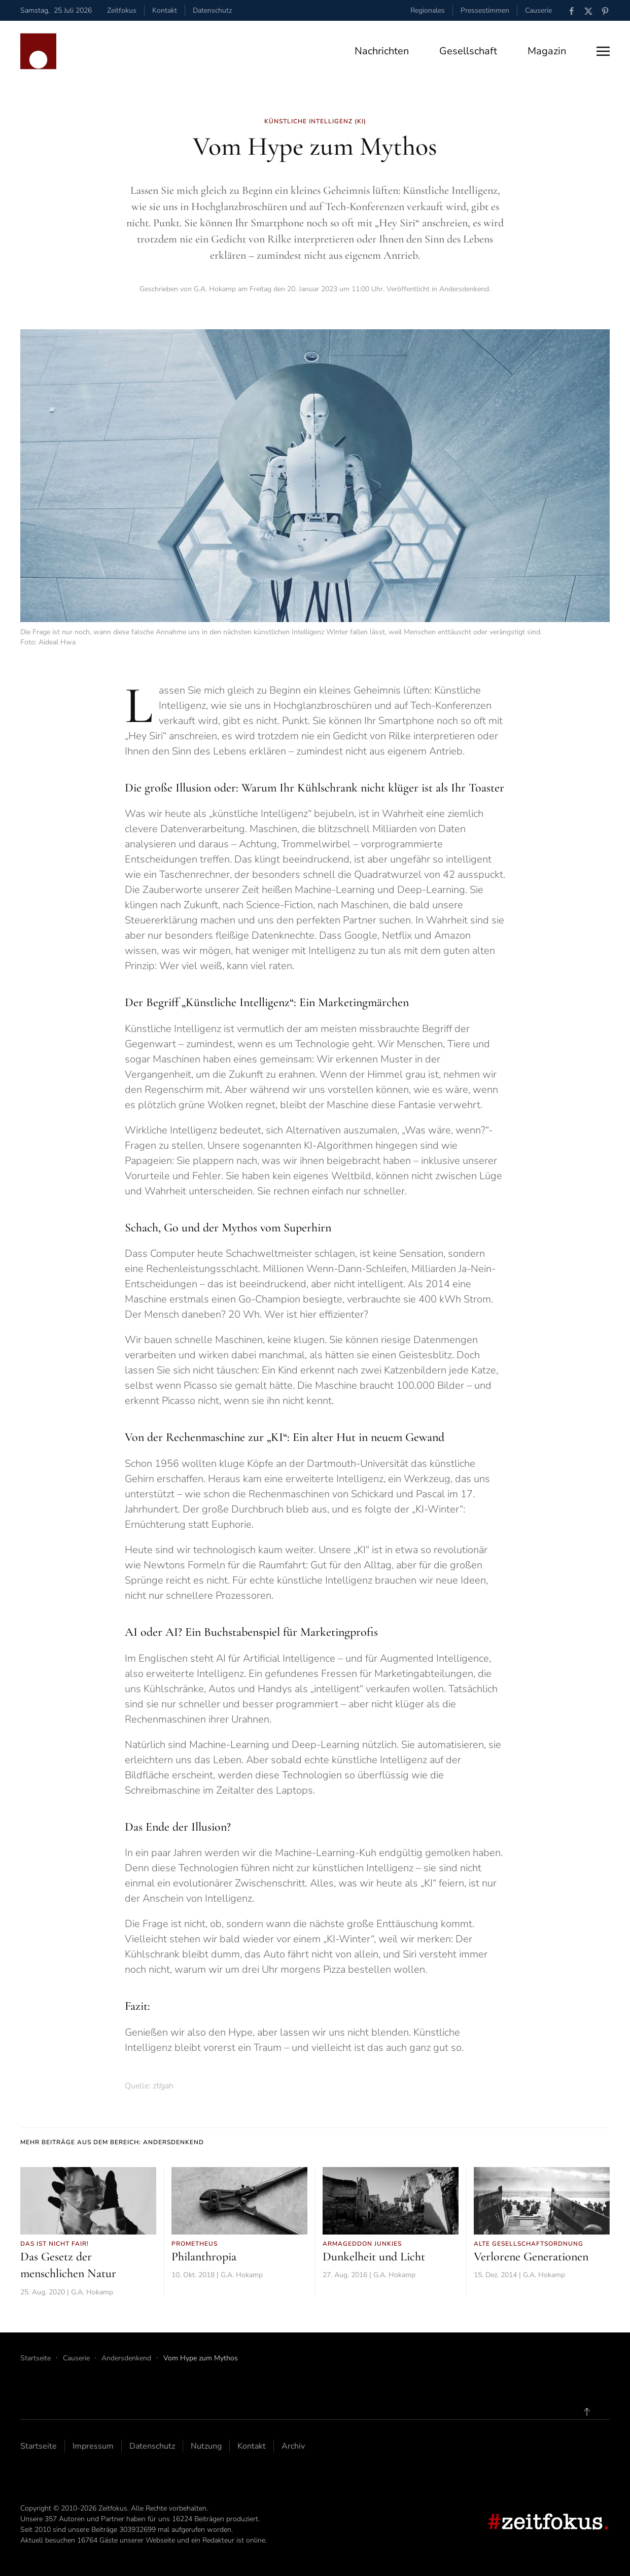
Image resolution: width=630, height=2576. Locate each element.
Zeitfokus (121, 10)
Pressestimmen (485, 10)
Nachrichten (382, 51)
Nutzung (206, 2446)
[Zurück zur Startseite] (38, 51)
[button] (603, 51)
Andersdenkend (464, 289)
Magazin (547, 51)
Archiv (293, 2446)
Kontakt (164, 10)
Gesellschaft (468, 51)
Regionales (427, 10)
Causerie (538, 10)
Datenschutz (212, 10)
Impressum (93, 2446)
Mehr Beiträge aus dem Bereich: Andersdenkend (112, 2142)
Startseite (38, 2446)
